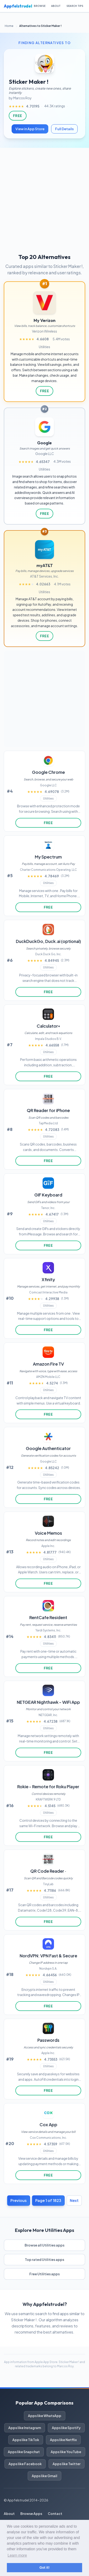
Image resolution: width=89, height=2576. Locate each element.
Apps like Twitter (66, 2464)
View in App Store (29, 129)
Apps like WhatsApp (44, 2415)
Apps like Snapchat (24, 2452)
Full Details (64, 129)
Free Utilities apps (44, 2274)
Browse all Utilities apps (44, 2245)
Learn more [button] (17, 2555)
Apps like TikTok (25, 2440)
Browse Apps (31, 2513)
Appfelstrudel (18, 6)
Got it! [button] (44, 2567)
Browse (39, 5)
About (56, 5)
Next (74, 2200)
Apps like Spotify (66, 2428)
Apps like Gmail (44, 2476)
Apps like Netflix (63, 2440)
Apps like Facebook (25, 2464)
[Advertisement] (44, 194)
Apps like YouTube (66, 2452)
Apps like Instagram (24, 2428)
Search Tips (75, 5)
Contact (55, 2513)
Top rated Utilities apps (44, 2259)
